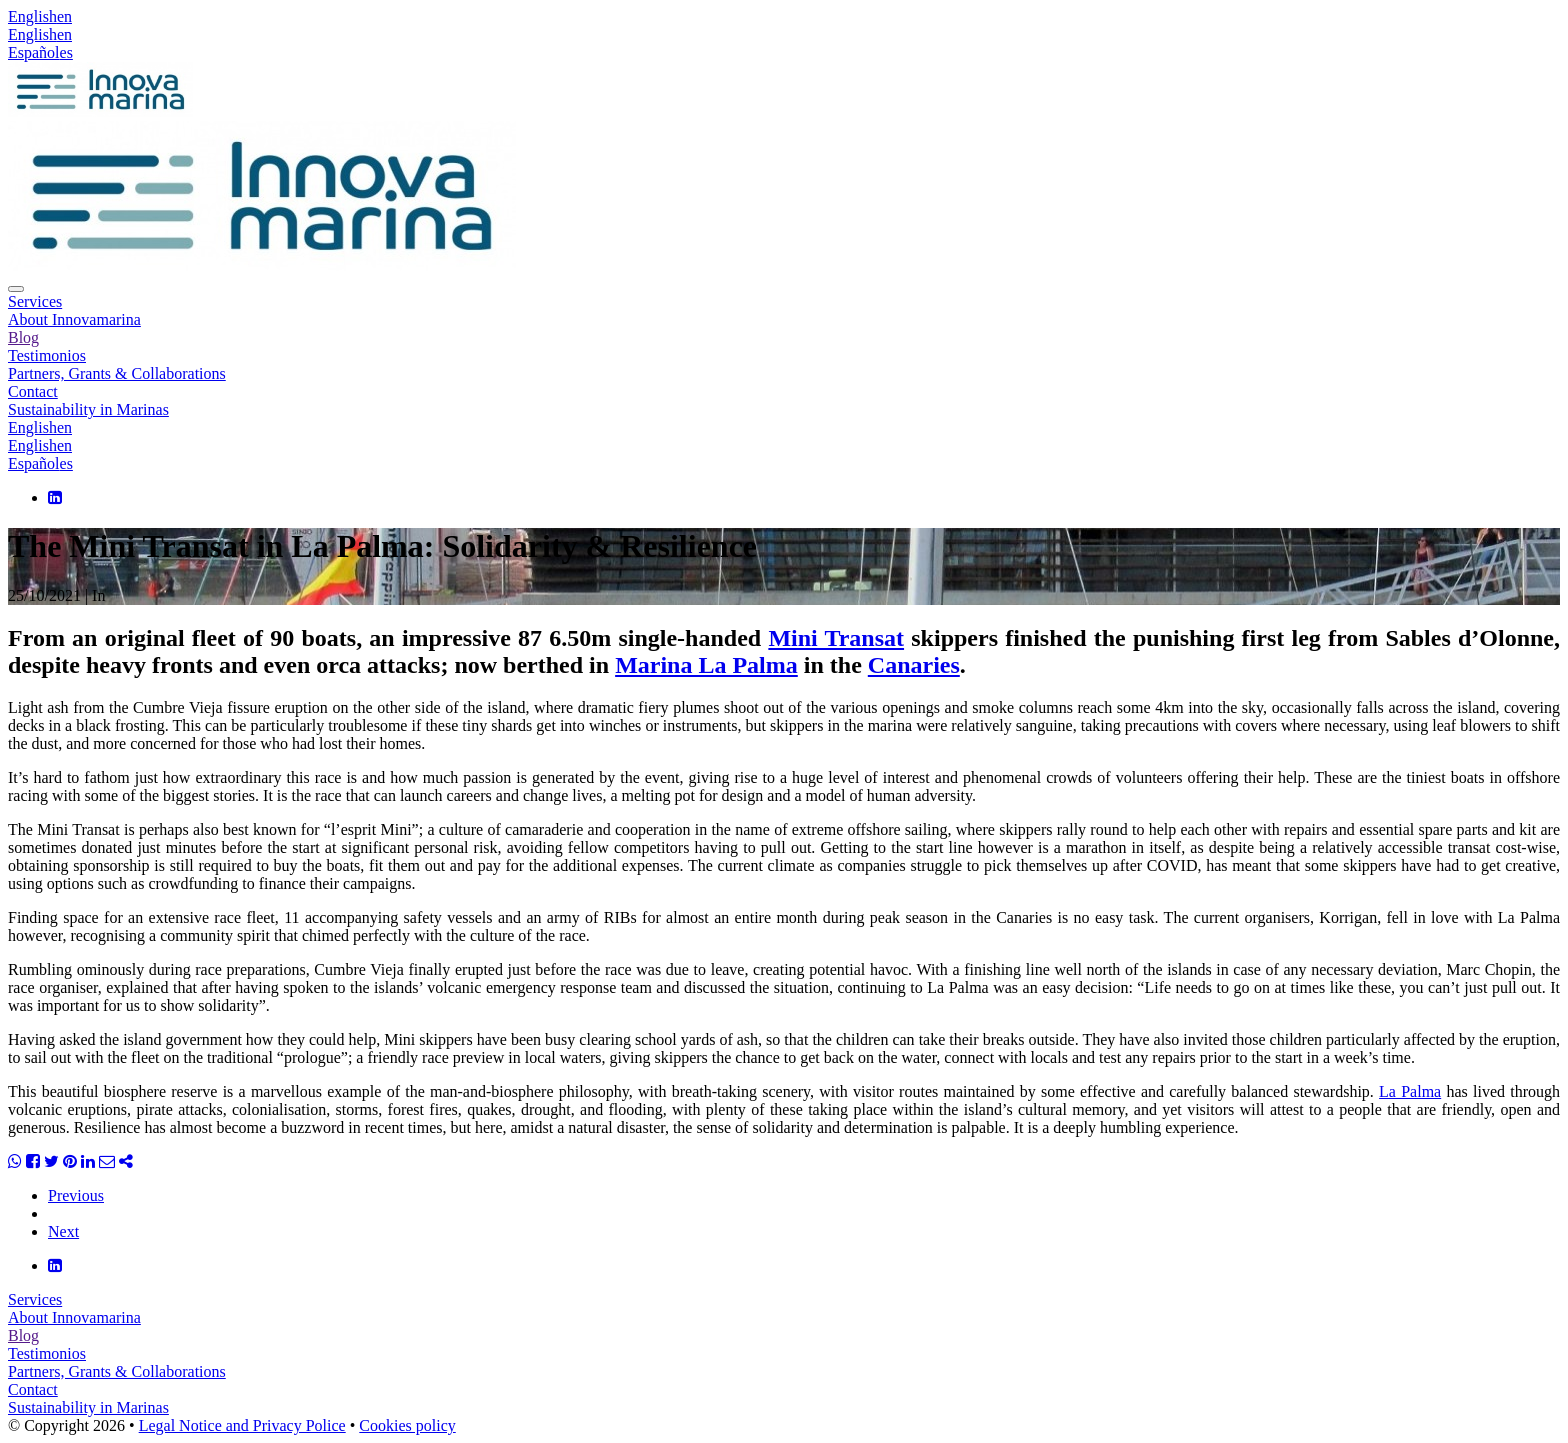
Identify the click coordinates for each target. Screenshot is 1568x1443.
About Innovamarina (74, 319)
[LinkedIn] (55, 497)
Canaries (914, 665)
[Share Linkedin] (88, 1161)
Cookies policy (407, 1425)
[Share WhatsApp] (15, 1161)
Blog (23, 337)
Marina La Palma (706, 665)
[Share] (126, 1161)
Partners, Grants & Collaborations (117, 373)
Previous (76, 1195)
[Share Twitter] (51, 1161)
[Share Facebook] (33, 1161)
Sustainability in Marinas (88, 409)
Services (35, 301)
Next (63, 1231)
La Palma (1410, 1091)
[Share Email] (107, 1161)
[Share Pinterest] (70, 1161)
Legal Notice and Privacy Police (242, 1425)
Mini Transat (836, 638)
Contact (33, 391)
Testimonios (47, 355)
